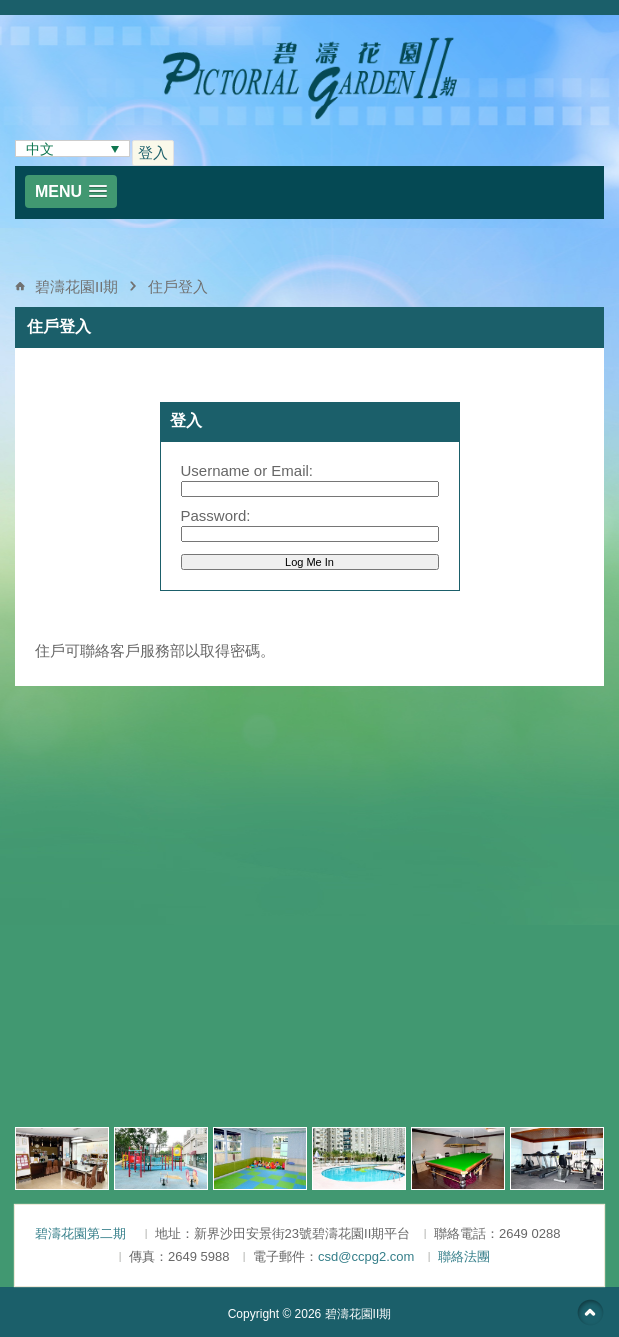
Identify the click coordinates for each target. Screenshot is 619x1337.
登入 (153, 152)
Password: (216, 515)
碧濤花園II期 (76, 286)
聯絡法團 (464, 1256)
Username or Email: (247, 470)
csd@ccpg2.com (366, 1256)
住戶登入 (178, 286)
